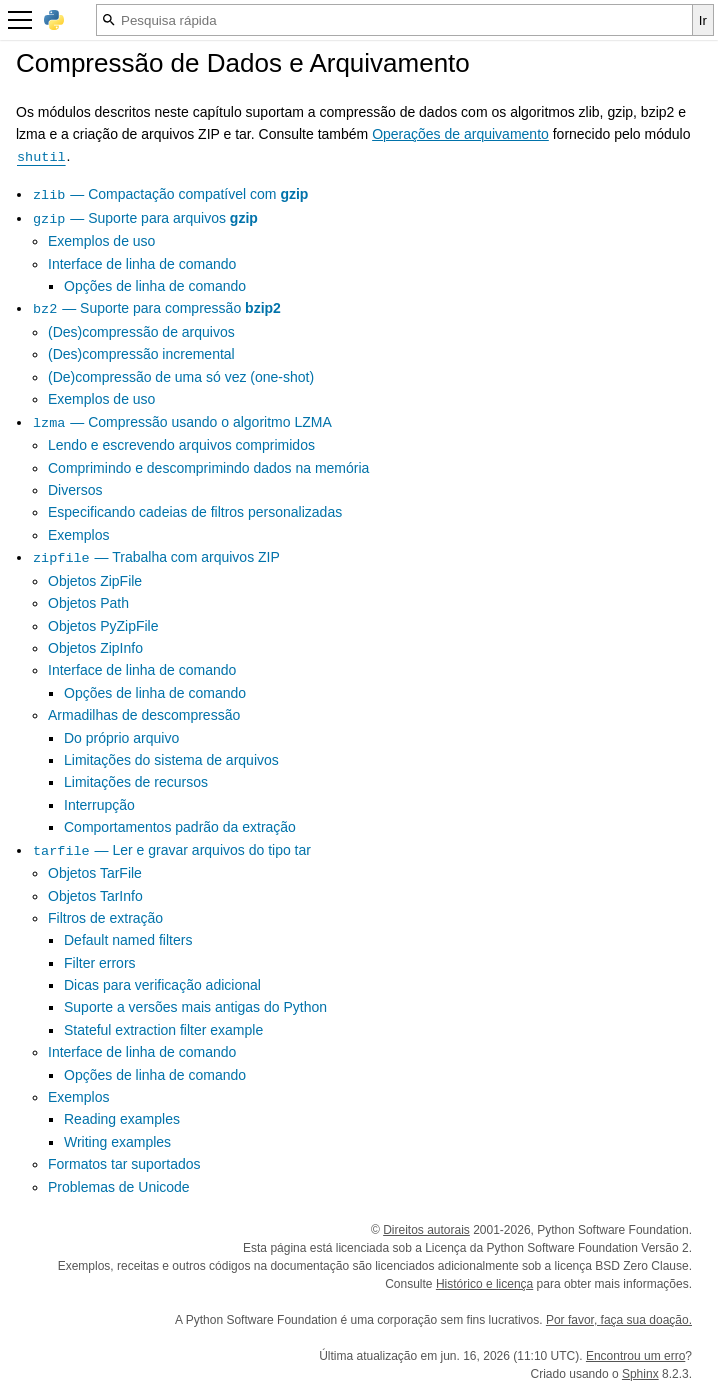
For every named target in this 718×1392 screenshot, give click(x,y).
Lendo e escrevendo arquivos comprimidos (181, 445)
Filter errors (100, 963)
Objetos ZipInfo (95, 648)
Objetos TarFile (95, 873)
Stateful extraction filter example (163, 1030)
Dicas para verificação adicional (162, 985)
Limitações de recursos (136, 782)
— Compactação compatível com (170, 194)
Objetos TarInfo (95, 896)
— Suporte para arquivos (145, 218)
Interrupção (99, 805)
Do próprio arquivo (121, 738)
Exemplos (78, 535)
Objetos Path (88, 603)
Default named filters (128, 940)
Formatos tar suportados (124, 1164)
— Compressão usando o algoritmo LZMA (182, 422)
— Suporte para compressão (156, 308)
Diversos (75, 490)
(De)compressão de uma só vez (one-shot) (181, 377)
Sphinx (640, 1374)
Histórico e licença (484, 1284)
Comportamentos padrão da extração (180, 827)
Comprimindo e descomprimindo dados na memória (208, 468)
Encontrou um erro (635, 1356)
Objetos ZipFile (95, 581)
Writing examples (117, 1142)
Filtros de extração (105, 918)
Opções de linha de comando (155, 286)
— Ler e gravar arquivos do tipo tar (171, 850)
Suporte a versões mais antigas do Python (195, 1007)
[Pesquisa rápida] (394, 20)
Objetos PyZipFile (103, 626)
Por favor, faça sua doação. (619, 1320)
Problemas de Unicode (119, 1187)
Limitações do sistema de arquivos (171, 760)
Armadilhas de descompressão (144, 715)
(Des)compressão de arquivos (141, 332)
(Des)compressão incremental (141, 354)
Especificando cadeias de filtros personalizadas (195, 512)
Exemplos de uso (101, 241)
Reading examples (122, 1119)
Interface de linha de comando (142, 264)
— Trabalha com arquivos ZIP (156, 557)
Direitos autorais (426, 1230)
